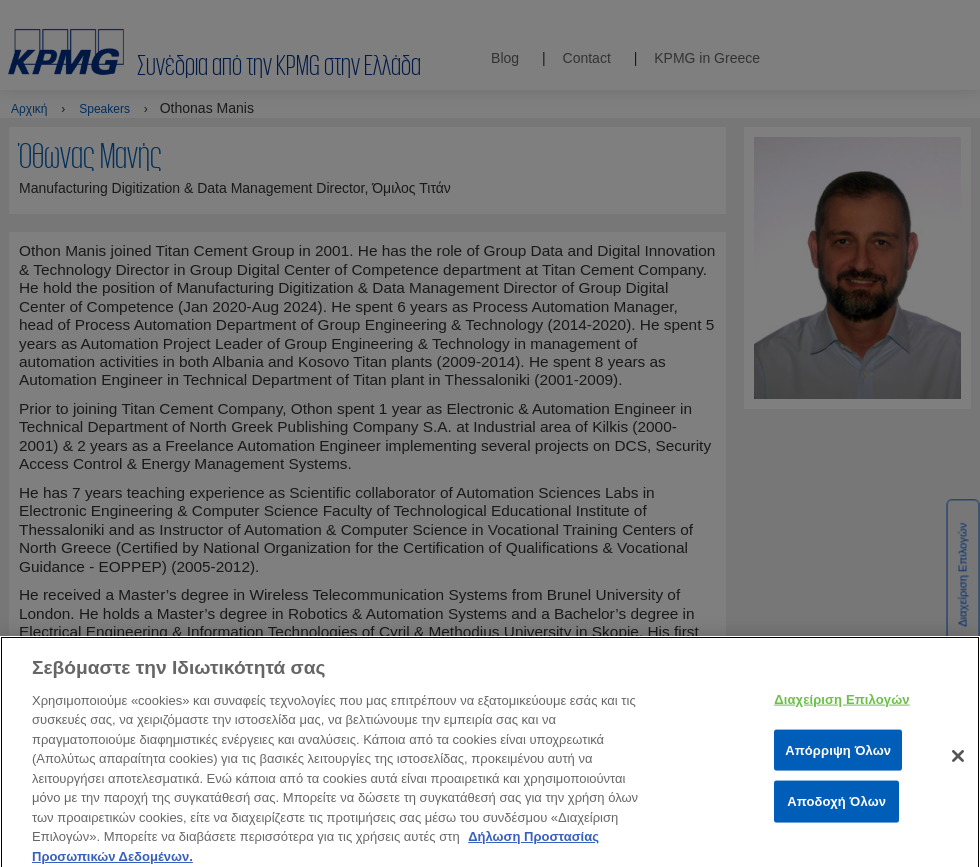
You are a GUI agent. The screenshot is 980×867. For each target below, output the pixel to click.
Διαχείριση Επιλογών (841, 705)
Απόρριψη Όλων (838, 755)
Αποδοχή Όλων (836, 807)
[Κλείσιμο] (958, 762)
